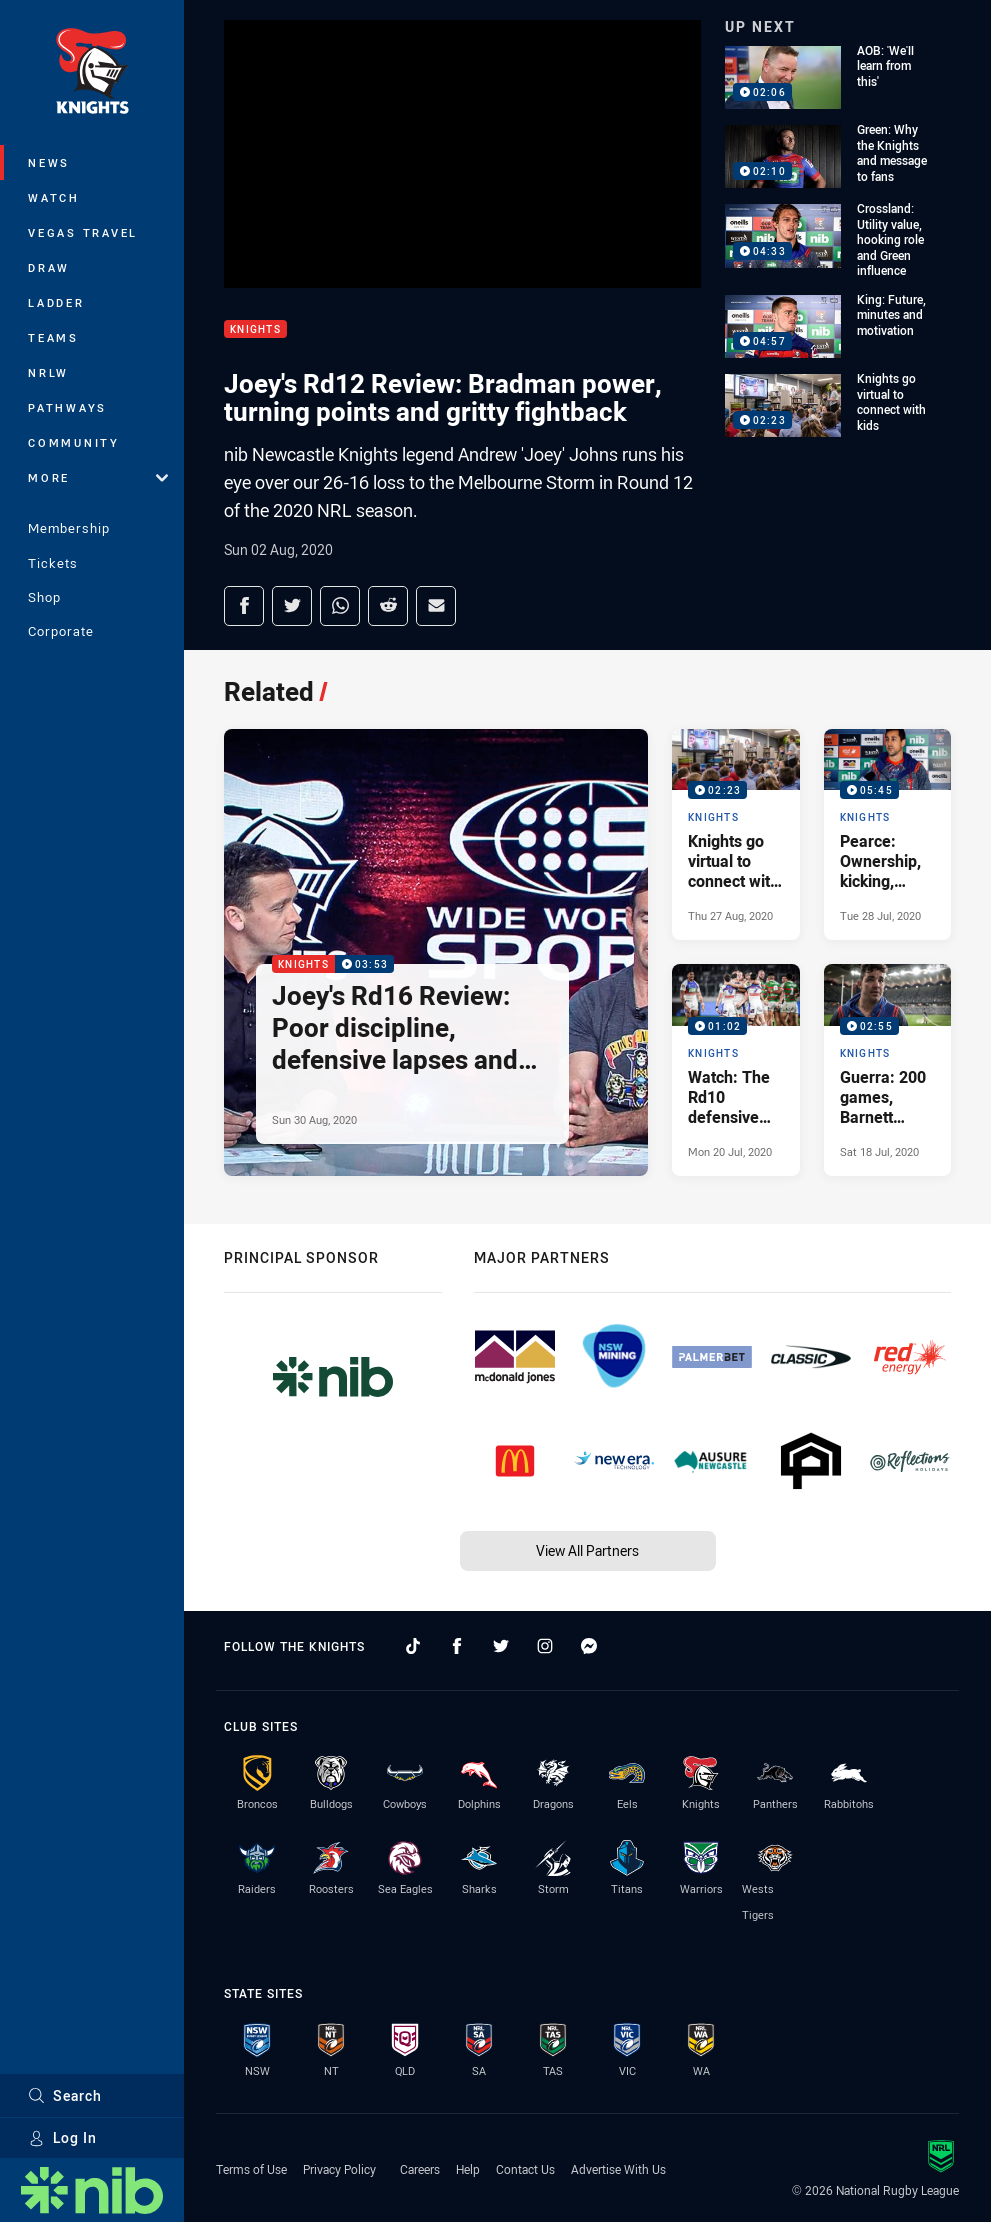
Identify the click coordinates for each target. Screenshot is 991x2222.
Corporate (61, 631)
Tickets (53, 563)
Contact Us (525, 2169)
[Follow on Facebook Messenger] (589, 1646)
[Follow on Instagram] (545, 1646)
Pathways (67, 407)
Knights (255, 329)
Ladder (56, 302)
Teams (53, 337)
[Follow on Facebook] (457, 1646)
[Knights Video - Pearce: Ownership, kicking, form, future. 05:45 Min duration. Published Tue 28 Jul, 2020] (887, 834)
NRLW (48, 372)
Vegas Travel (83, 232)
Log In (62, 2137)
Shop (44, 597)
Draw (49, 267)
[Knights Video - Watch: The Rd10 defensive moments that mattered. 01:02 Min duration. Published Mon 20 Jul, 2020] (735, 1069)
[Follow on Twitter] (501, 1646)
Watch (54, 197)
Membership (69, 528)
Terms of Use (251, 2169)
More (98, 477)
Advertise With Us (618, 2169)
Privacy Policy (339, 2169)
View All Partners (587, 1550)
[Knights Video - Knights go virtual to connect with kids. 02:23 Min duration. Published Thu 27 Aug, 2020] (735, 834)
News (49, 162)
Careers (420, 2169)
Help (468, 2169)
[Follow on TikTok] (413, 1646)
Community (74, 442)
